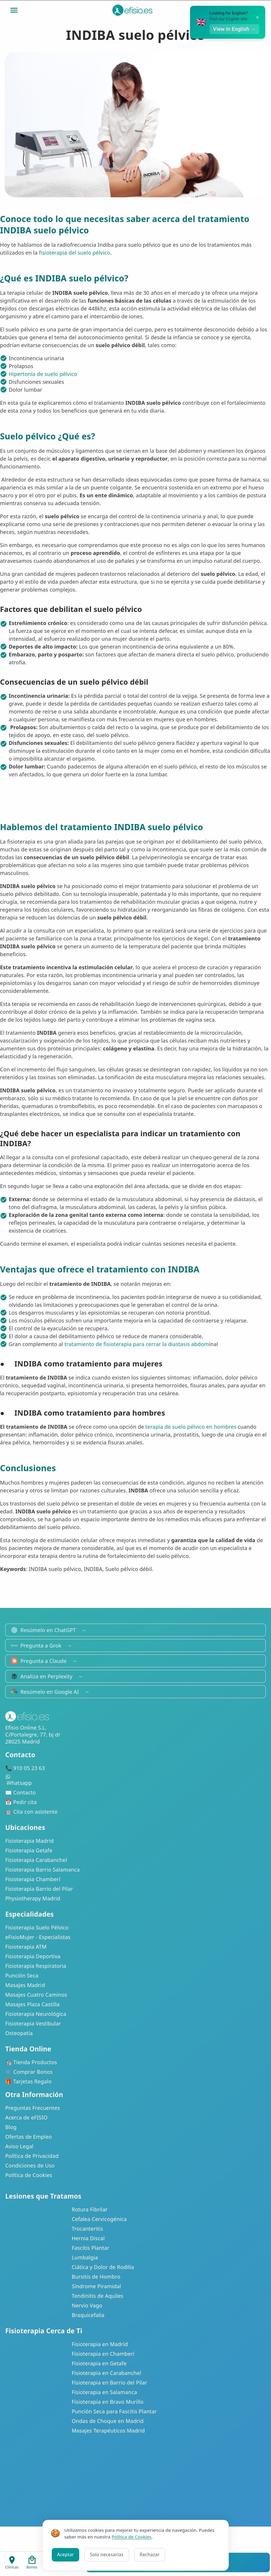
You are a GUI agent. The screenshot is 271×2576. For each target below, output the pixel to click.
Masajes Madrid (25, 1985)
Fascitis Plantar (90, 2247)
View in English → (234, 29)
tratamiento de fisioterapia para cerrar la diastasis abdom (137, 1344)
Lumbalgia (85, 2257)
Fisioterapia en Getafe (99, 2363)
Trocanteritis (87, 2228)
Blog (11, 2127)
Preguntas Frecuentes (32, 2107)
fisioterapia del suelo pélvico (74, 252)
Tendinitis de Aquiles (97, 2295)
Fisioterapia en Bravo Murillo (108, 2401)
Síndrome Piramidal (96, 2286)
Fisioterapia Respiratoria (35, 1965)
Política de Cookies (28, 2175)
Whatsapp (135, 1780)
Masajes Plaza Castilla (32, 2004)
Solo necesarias (106, 2554)
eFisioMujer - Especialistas (37, 1937)
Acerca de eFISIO (26, 2117)
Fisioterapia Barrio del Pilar (39, 1888)
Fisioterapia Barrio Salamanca (42, 1869)
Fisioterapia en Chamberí (103, 2353)
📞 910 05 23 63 (25, 1767)
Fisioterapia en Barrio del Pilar (109, 2382)
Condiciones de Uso (30, 2165)
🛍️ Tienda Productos (31, 2062)
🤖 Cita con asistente (31, 1811)
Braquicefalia (88, 2315)
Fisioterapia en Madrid (100, 2344)
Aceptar (65, 2554)
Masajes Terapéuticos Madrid (108, 2430)
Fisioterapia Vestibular (33, 2023)
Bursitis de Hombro (96, 2276)
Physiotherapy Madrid (32, 1898)
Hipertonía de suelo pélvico (43, 373)
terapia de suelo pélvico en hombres (191, 1426)
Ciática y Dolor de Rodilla (103, 2266)
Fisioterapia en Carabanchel (106, 2372)
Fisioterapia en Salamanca (104, 2392)
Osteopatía (19, 2033)
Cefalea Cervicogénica (99, 2218)
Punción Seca (21, 1975)
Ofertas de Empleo (28, 2136)
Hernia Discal (88, 2238)
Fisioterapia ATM (26, 1946)
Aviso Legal (19, 2146)
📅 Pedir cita (21, 1802)
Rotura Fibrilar (90, 2209)
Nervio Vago (87, 2305)
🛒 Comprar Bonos (28, 2071)
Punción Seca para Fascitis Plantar (114, 2411)
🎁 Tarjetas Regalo (28, 2081)
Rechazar (150, 2554)
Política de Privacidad (32, 2155)
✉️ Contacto (20, 1792)
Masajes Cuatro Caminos (36, 1994)
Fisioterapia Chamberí (32, 1879)
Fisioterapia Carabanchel (36, 1859)
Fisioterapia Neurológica (35, 2013)
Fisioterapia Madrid (29, 1840)
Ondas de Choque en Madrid (108, 2420)
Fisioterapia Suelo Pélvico (37, 1927)
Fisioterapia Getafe (28, 1850)
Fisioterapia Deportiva (33, 1956)
